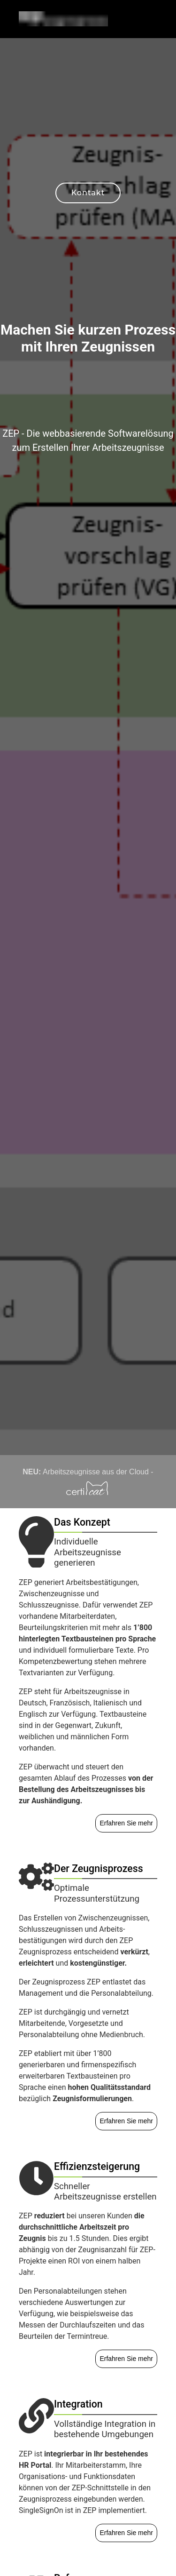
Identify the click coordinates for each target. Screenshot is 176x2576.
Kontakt (88, 192)
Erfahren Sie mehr (126, 1823)
